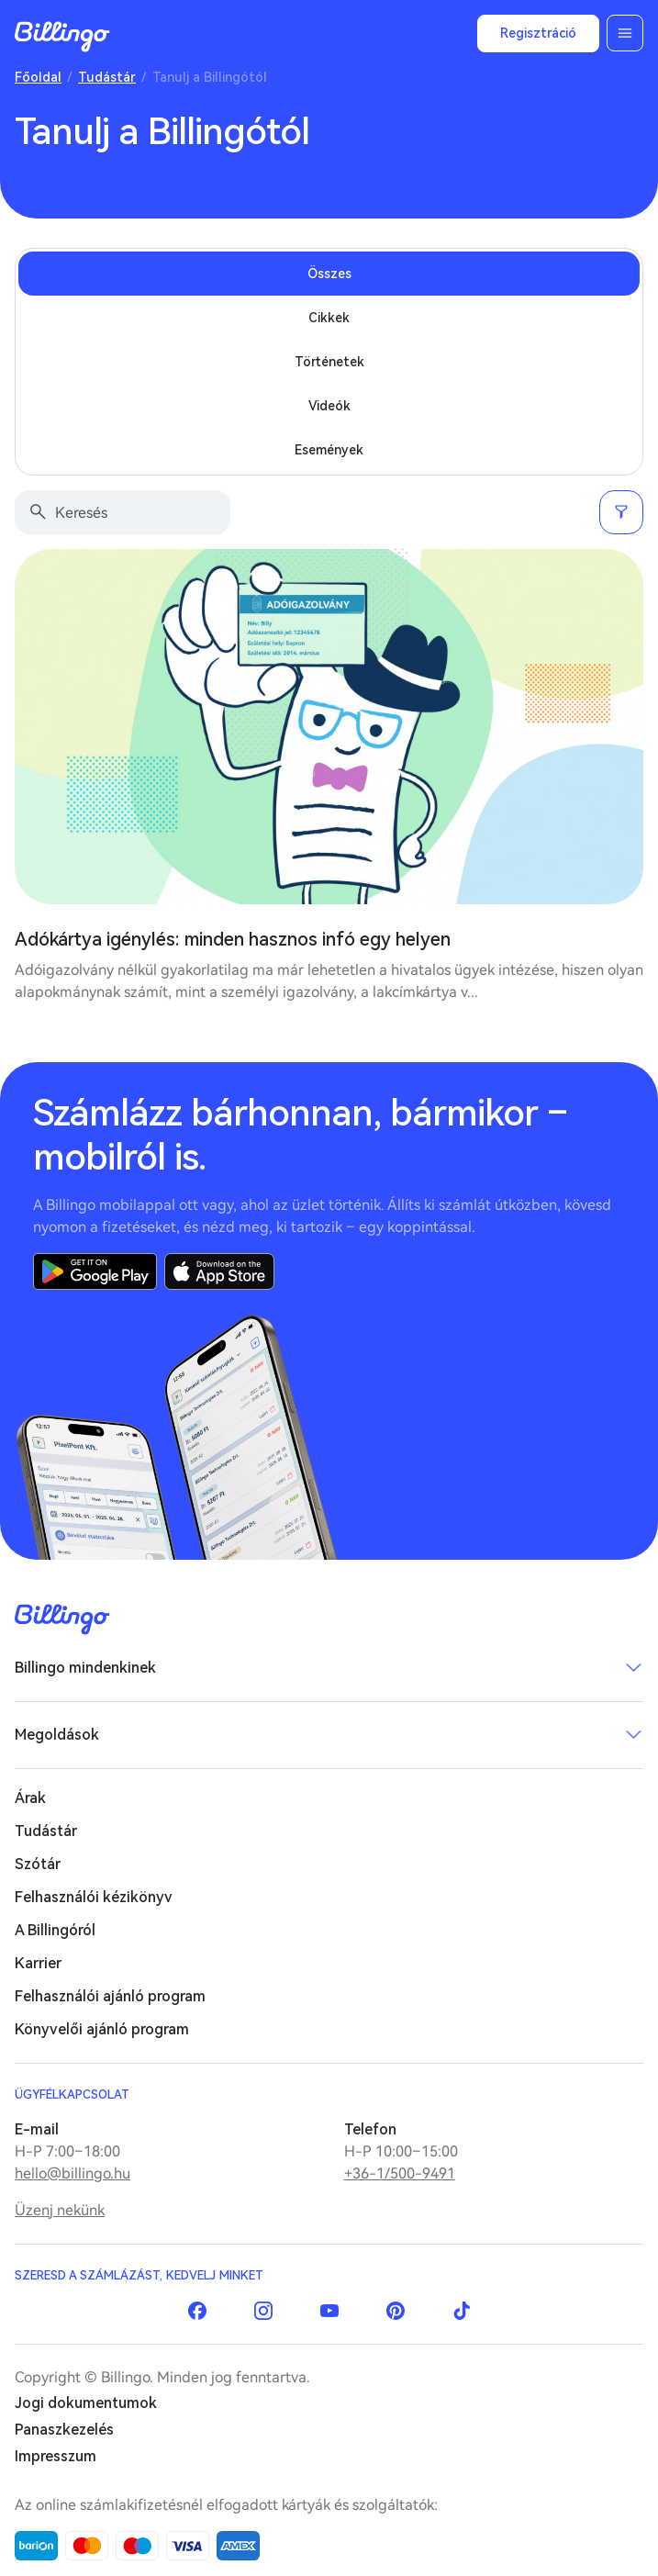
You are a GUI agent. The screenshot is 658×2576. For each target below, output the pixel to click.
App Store (219, 1271)
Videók (329, 405)
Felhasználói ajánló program (110, 1996)
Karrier (38, 1963)
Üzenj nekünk (60, 2210)
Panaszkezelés (64, 2429)
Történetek (329, 361)
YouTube (329, 2311)
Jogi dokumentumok (86, 2403)
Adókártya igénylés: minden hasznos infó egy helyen (233, 939)
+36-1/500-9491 (399, 2173)
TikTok (462, 2311)
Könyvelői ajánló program (102, 2029)
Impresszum (55, 2456)
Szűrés (621, 512)
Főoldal (38, 77)
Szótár (38, 1864)
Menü (625, 33)
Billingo (62, 36)
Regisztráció (538, 33)
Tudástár (107, 77)
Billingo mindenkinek (85, 1667)
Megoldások (57, 1734)
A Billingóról (55, 1930)
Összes (329, 273)
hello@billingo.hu (72, 2173)
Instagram (263, 2311)
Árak (30, 1798)
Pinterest (396, 2311)
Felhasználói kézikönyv (94, 1897)
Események (329, 449)
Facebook (197, 2311)
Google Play (95, 1271)
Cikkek (329, 317)
